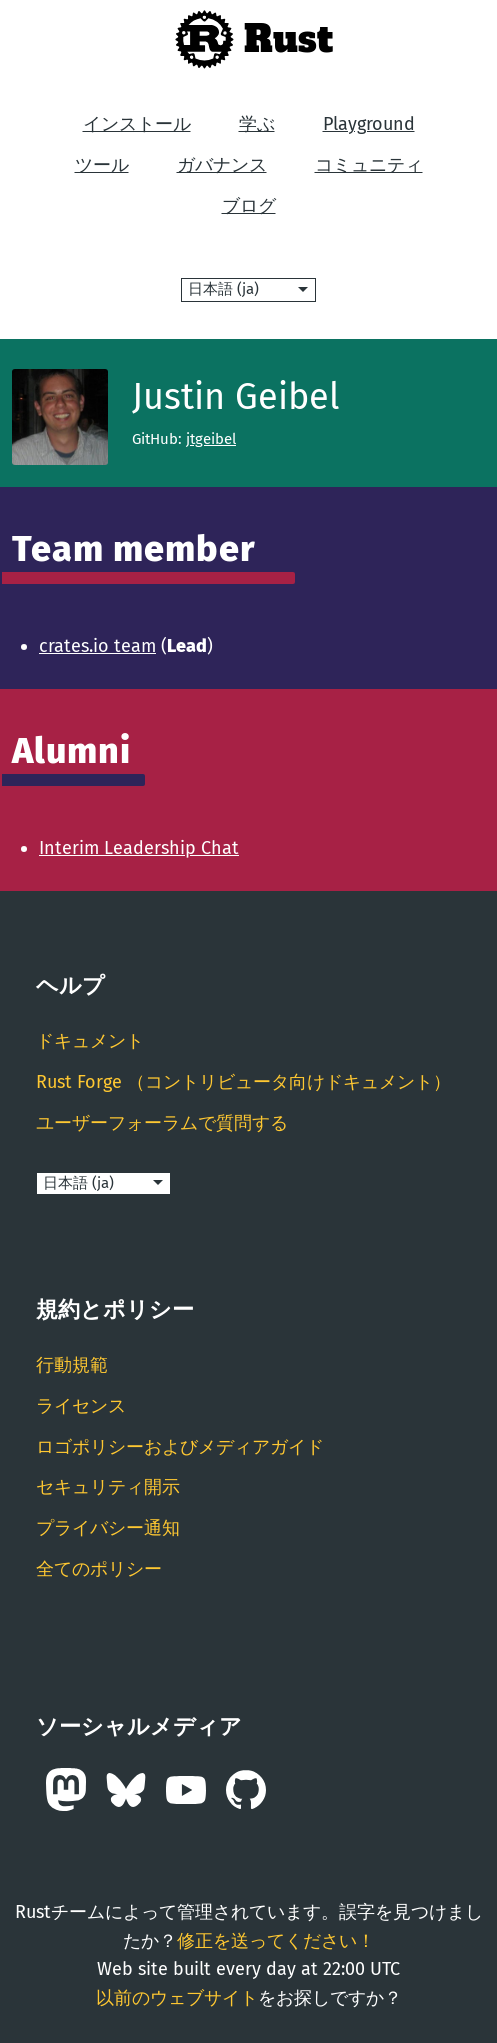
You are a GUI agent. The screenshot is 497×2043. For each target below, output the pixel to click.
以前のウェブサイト (177, 1998)
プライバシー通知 (108, 1528)
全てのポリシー (99, 1569)
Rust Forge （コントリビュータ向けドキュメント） (243, 1082)
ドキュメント (90, 1041)
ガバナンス (222, 165)
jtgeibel (211, 439)
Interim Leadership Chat (139, 848)
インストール (137, 124)
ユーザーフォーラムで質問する (162, 1123)
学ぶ (257, 124)
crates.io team (97, 646)
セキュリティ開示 (108, 1487)
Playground (369, 124)
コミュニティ (369, 165)
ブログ (249, 206)
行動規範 (72, 1365)
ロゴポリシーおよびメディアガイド (180, 1447)
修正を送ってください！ (276, 1941)
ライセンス (81, 1406)
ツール (102, 165)
